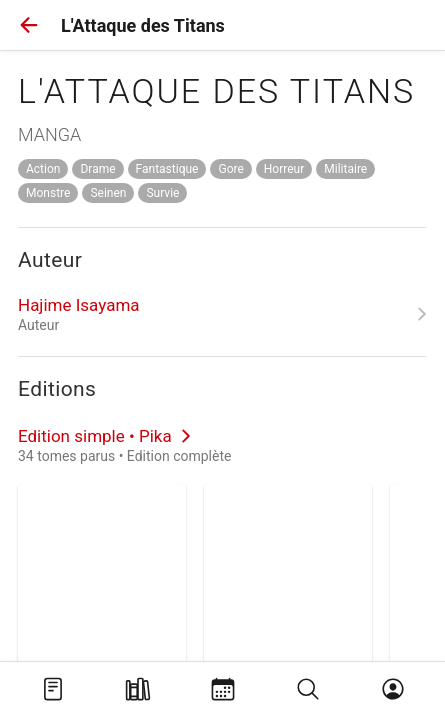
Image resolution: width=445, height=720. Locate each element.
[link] (222, 314)
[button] (29, 25)
